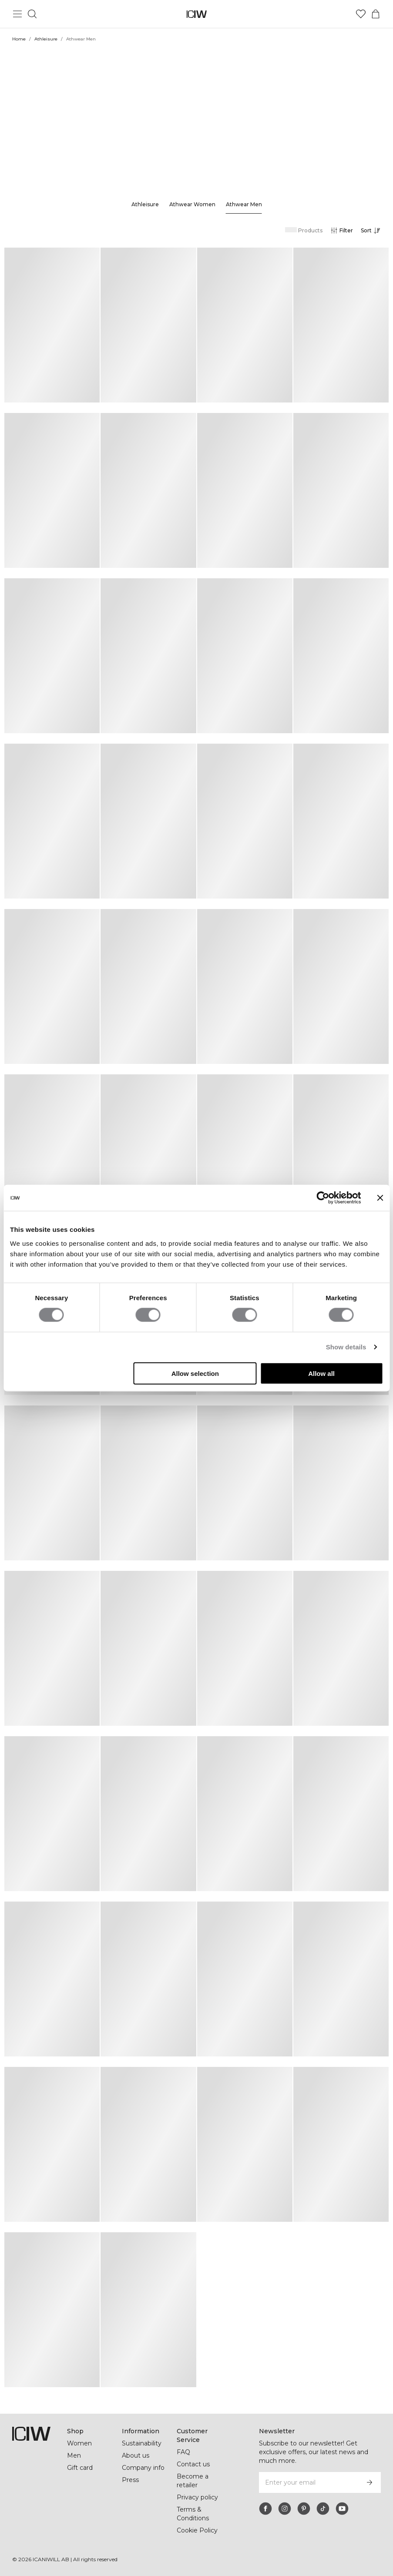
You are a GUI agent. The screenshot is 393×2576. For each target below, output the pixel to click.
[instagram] (284, 2508)
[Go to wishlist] (360, 14)
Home (19, 39)
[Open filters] (341, 230)
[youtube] (342, 2508)
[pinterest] (303, 2508)
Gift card (80, 2468)
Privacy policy (198, 2497)
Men (73, 2455)
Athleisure (45, 39)
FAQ (183, 2452)
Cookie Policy (197, 2530)
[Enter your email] (308, 2482)
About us (135, 2455)
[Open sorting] (373, 230)
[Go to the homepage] (196, 14)
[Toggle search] (32, 14)
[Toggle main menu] (17, 14)
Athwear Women (192, 204)
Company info (143, 2468)
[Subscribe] (369, 2482)
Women (79, 2443)
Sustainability (142, 2443)
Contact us (193, 2464)
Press (130, 2480)
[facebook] (265, 2508)
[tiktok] (323, 2508)
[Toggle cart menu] (375, 14)
